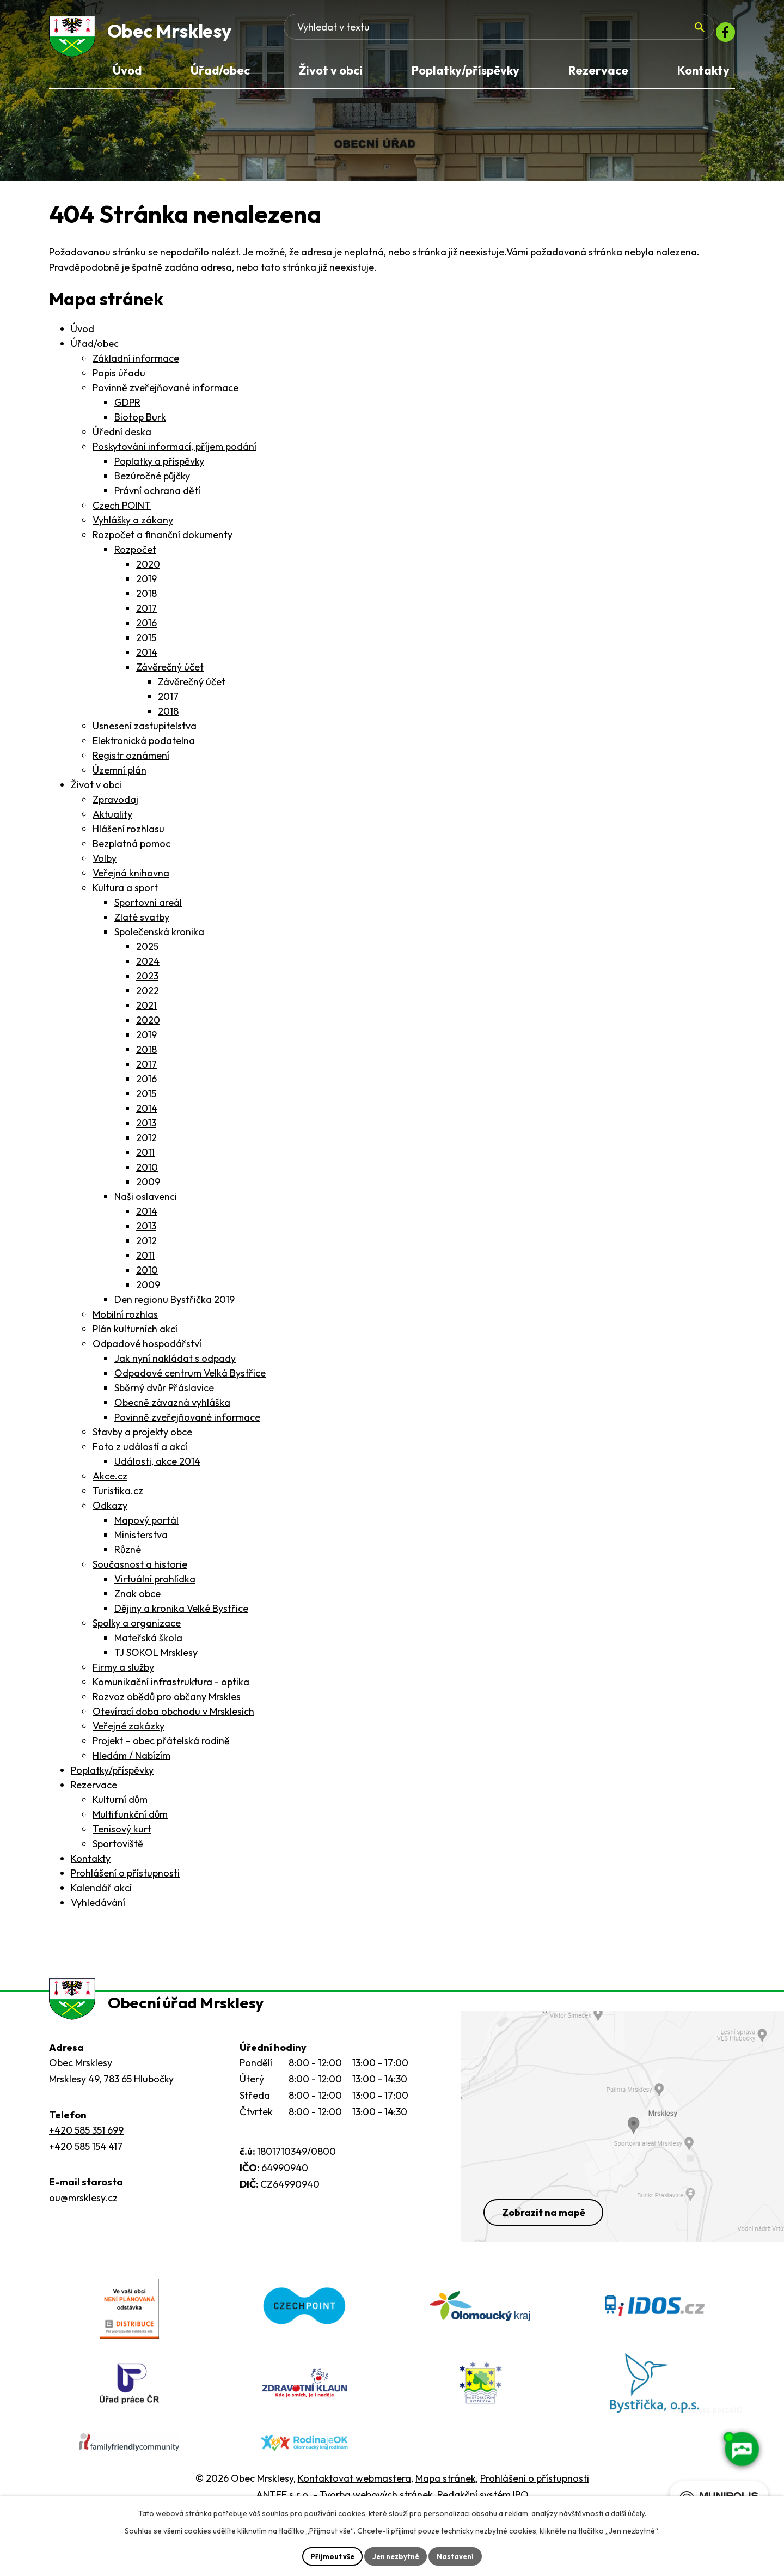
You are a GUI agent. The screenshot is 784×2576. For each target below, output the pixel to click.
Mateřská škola (148, 1643)
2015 (146, 643)
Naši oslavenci (145, 1202)
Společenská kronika (159, 937)
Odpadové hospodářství (147, 1349)
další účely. (628, 2512)
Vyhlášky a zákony (133, 526)
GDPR (127, 408)
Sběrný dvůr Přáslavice (164, 1393)
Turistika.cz (118, 1496)
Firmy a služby (123, 1673)
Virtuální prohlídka (154, 1585)
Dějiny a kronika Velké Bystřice (181, 1614)
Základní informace (136, 364)
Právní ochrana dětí (157, 496)
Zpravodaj (115, 805)
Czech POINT (122, 511)
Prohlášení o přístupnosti (125, 1879)
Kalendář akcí (101, 1893)
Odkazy (110, 1511)
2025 (147, 952)
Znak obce (137, 1599)
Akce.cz (110, 1482)
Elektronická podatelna (144, 746)
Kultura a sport (125, 893)
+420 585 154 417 (85, 2168)
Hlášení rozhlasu (128, 835)
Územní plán (119, 776)
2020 (148, 570)
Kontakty (91, 1864)
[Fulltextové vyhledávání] (621, 35)
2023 (147, 982)
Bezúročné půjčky (152, 482)
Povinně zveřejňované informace (165, 393)
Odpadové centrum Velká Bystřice (190, 1379)
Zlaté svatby (141, 923)
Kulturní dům (120, 1805)
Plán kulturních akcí (135, 1335)
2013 (146, 1129)
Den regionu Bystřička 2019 (174, 1305)
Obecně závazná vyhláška (172, 1408)
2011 (145, 1158)
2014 (146, 658)
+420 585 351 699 (86, 2152)
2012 (146, 1143)
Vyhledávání (98, 1908)
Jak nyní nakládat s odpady (175, 1364)
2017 (146, 614)
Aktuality (112, 820)
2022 (147, 996)
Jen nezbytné (395, 2555)
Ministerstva (141, 1540)
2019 (146, 584)
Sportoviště (118, 1849)
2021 (146, 1011)
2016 (146, 629)
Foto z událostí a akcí (140, 1452)
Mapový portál (146, 1526)
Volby (105, 864)
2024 (148, 967)
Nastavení (459, 2555)
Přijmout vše (328, 2555)
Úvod (82, 334)
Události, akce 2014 (157, 1467)
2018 (146, 599)
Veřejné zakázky (128, 1732)
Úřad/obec (95, 349)
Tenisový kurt (122, 1835)
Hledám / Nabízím (131, 1761)
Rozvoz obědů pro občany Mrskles (167, 1702)
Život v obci (96, 790)
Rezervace (94, 1791)
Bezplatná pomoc (131, 849)
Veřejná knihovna (131, 879)
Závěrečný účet (170, 673)
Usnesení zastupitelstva (145, 732)
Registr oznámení (131, 761)
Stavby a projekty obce (142, 1438)
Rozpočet (135, 555)
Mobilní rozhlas (125, 1320)
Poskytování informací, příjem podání (174, 452)
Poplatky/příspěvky (112, 1776)
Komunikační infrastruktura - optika (171, 1688)
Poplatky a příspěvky (159, 467)
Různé (127, 1555)
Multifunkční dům (130, 1820)
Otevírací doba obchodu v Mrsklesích (173, 1717)
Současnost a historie (140, 1570)
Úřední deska (122, 437)
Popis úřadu (119, 379)
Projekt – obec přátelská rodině (161, 1746)
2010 (147, 1173)
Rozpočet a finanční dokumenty (162, 540)
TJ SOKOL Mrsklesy (156, 1658)
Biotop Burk (140, 423)
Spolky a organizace (137, 1629)
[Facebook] (722, 35)
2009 (148, 1188)
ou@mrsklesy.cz (83, 2219)
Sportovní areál (148, 908)
